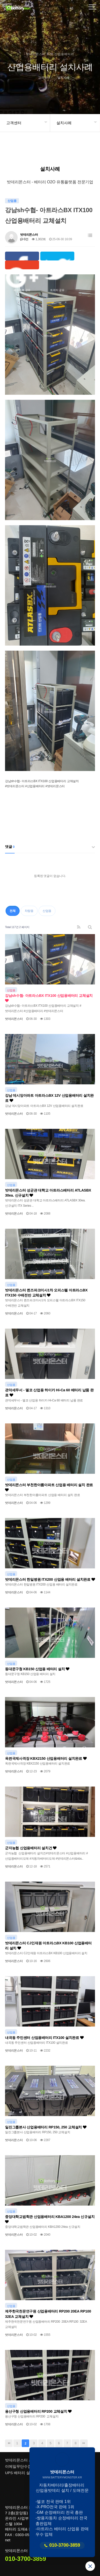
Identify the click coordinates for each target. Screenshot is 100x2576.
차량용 (29, 911)
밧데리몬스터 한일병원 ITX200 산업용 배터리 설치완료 (50, 1579)
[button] (90, 2566)
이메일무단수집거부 (22, 2466)
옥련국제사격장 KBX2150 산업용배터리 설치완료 (45, 1758)
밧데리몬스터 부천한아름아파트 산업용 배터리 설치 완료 (49, 1487)
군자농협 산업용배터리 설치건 (30, 1848)
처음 (9, 2443)
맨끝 (84, 2443)
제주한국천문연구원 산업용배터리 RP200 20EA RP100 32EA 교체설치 (48, 2313)
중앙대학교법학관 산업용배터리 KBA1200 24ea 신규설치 (49, 2219)
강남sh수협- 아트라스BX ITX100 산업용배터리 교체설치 (49, 998)
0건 (24, 239)
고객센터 (13, 123)
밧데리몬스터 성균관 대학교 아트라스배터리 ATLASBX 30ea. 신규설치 (48, 1192)
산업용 (47, 911)
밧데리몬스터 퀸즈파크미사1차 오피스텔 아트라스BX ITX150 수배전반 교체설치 (46, 1292)
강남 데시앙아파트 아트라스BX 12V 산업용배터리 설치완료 (49, 1098)
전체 (13, 911)
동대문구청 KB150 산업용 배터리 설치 (37, 1669)
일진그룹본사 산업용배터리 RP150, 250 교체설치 (45, 2127)
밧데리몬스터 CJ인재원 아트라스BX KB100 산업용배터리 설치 (48, 1945)
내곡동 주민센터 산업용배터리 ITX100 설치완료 (44, 2038)
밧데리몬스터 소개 (20, 2460)
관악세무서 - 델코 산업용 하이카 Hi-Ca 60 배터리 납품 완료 (49, 1392)
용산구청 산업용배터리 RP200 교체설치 (38, 2411)
